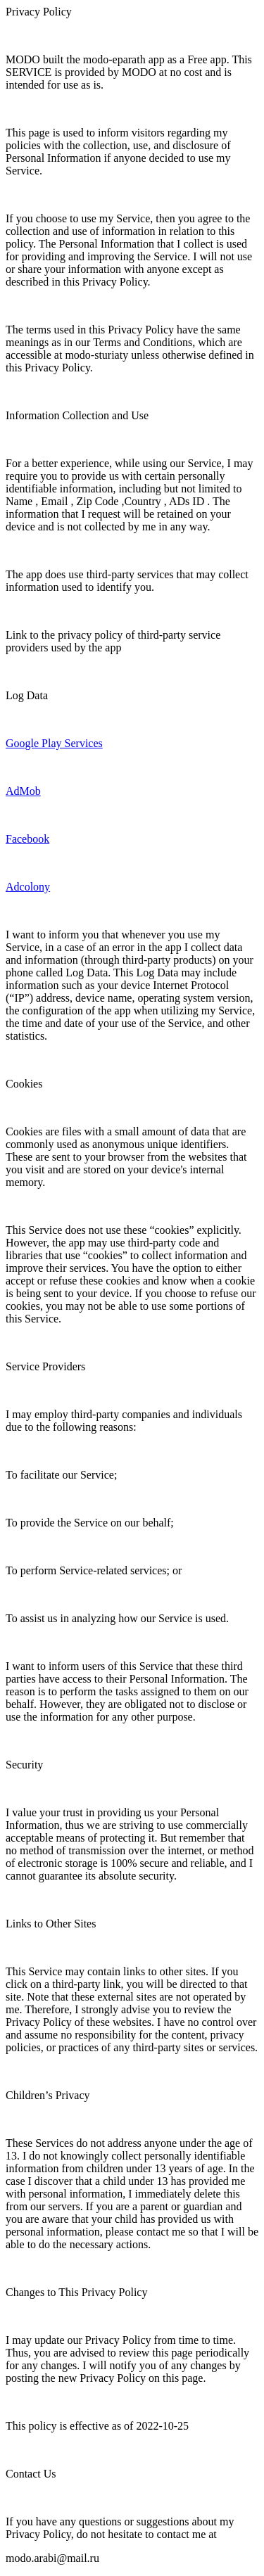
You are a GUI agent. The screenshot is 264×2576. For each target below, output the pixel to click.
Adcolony (28, 887)
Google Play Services (54, 743)
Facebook (27, 839)
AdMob (23, 791)
